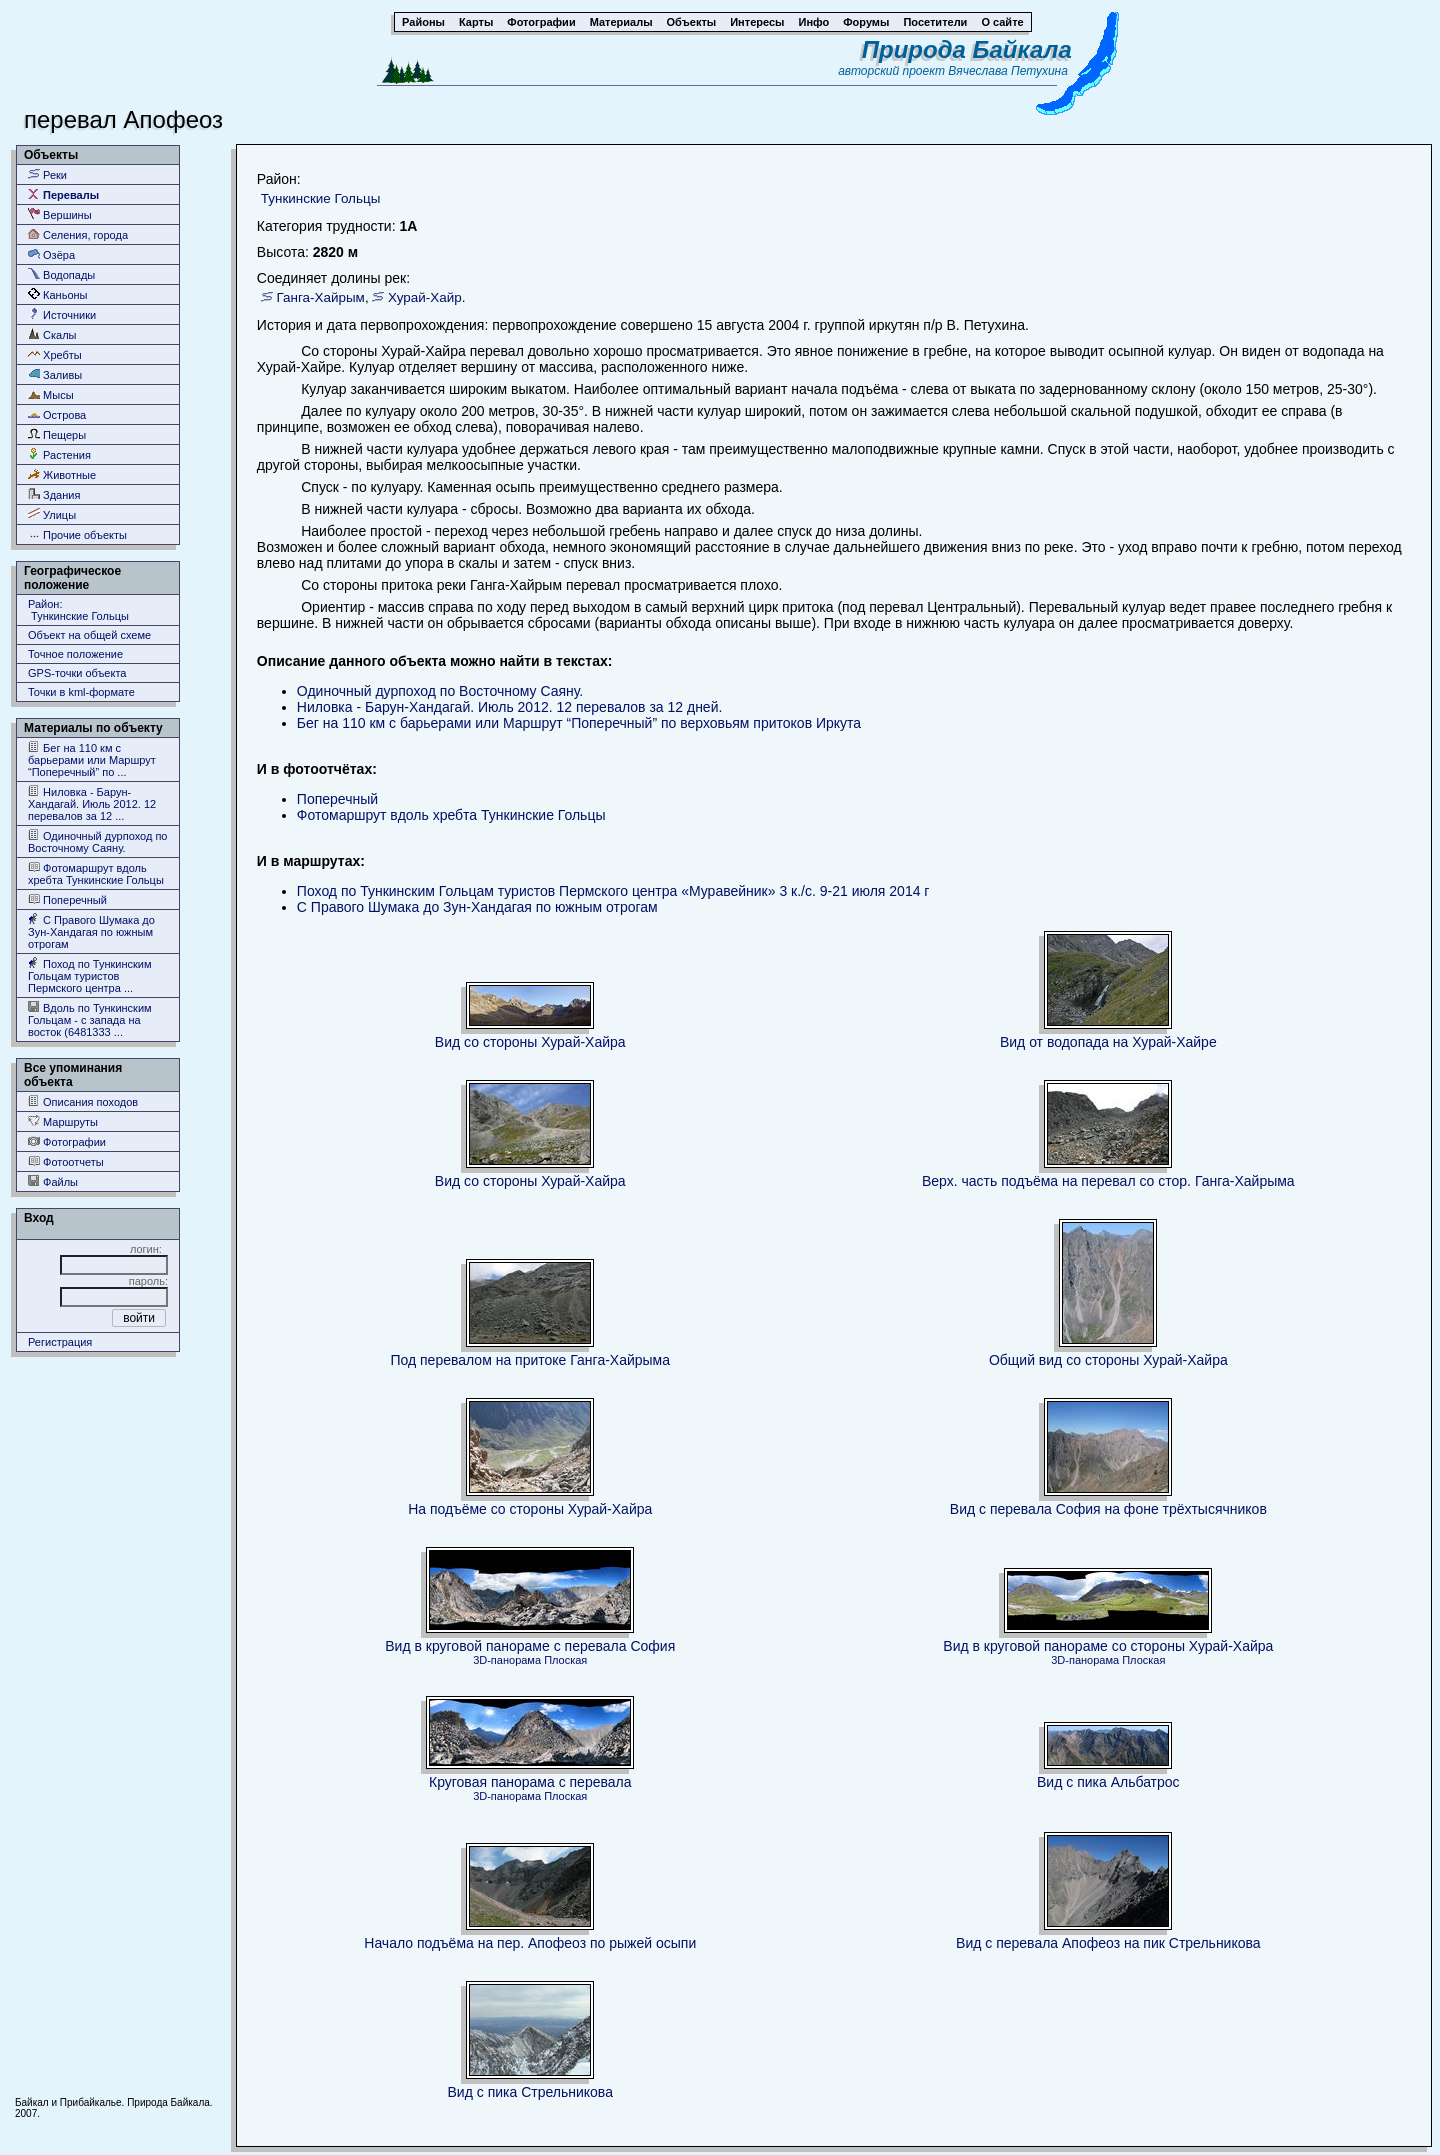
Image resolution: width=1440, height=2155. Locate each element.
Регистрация (60, 1342)
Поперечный (67, 899)
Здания (54, 494)
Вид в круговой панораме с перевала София (530, 1646)
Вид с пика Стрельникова (530, 2092)
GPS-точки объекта (77, 673)
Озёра (51, 254)
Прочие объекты (77, 534)
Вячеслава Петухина (1008, 71)
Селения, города (78, 234)
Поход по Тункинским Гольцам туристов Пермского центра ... (90, 975)
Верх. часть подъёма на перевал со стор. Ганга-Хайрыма (1108, 1181)
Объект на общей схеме (89, 635)
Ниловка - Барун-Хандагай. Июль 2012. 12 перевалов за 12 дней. (510, 707)
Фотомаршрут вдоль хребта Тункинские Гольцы (96, 873)
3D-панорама (507, 1660)
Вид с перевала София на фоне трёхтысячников (1108, 1509)
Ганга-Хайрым (321, 297)
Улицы (52, 514)
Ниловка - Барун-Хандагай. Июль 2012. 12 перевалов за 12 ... (92, 803)
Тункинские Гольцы (320, 198)
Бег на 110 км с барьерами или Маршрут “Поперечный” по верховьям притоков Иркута (579, 723)
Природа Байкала (967, 49)
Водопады (61, 274)
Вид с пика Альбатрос (1108, 1782)
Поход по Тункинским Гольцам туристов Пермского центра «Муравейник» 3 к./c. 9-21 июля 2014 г (613, 891)
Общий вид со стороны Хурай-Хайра (1108, 1360)
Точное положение (75, 654)
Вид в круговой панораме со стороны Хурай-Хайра (1108, 1646)
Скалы (52, 334)
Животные (62, 474)
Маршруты (63, 1121)
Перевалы (63, 194)
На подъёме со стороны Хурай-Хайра (530, 1509)
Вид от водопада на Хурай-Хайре (1108, 1042)
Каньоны (58, 294)
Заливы (55, 374)
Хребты (55, 354)
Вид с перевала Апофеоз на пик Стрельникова (1108, 1943)
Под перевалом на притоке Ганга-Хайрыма (530, 1360)
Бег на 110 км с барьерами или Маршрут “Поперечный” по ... (92, 759)
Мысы (51, 394)
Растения (59, 454)
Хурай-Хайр (425, 297)
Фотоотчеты (66, 1161)
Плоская (565, 1660)
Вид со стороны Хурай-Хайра (530, 1042)
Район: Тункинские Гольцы (78, 610)
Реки (47, 174)
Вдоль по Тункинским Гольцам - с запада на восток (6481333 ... (90, 1019)
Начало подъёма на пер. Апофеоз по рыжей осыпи (530, 1943)
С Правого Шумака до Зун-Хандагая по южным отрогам (91, 931)
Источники (62, 314)
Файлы (53, 1181)
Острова (57, 414)
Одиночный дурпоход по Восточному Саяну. (97, 841)
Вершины (60, 214)
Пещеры (57, 434)
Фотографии (67, 1141)
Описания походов (83, 1101)
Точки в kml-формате (81, 692)
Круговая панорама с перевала (530, 1782)
